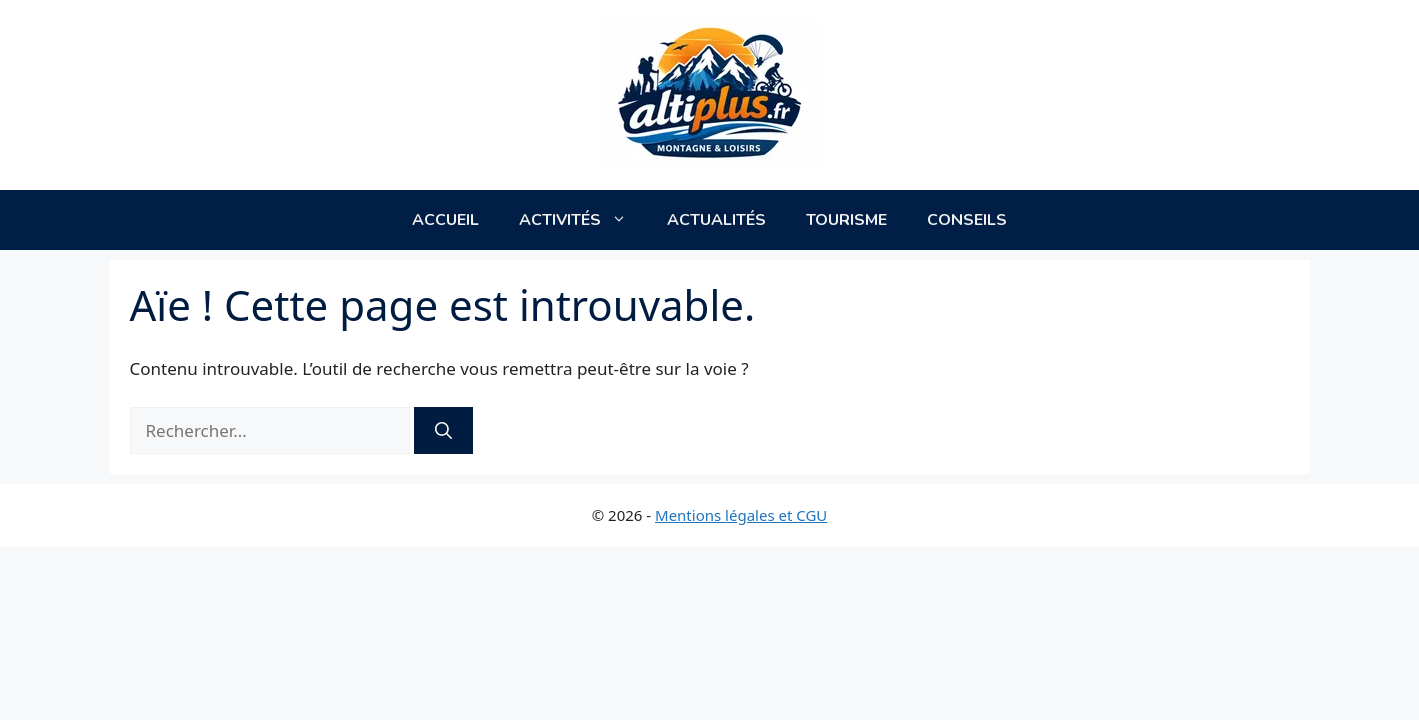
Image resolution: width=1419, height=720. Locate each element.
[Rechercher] (443, 431)
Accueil (445, 220)
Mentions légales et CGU (741, 515)
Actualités (716, 220)
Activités (583, 220)
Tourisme (846, 220)
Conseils (967, 220)
